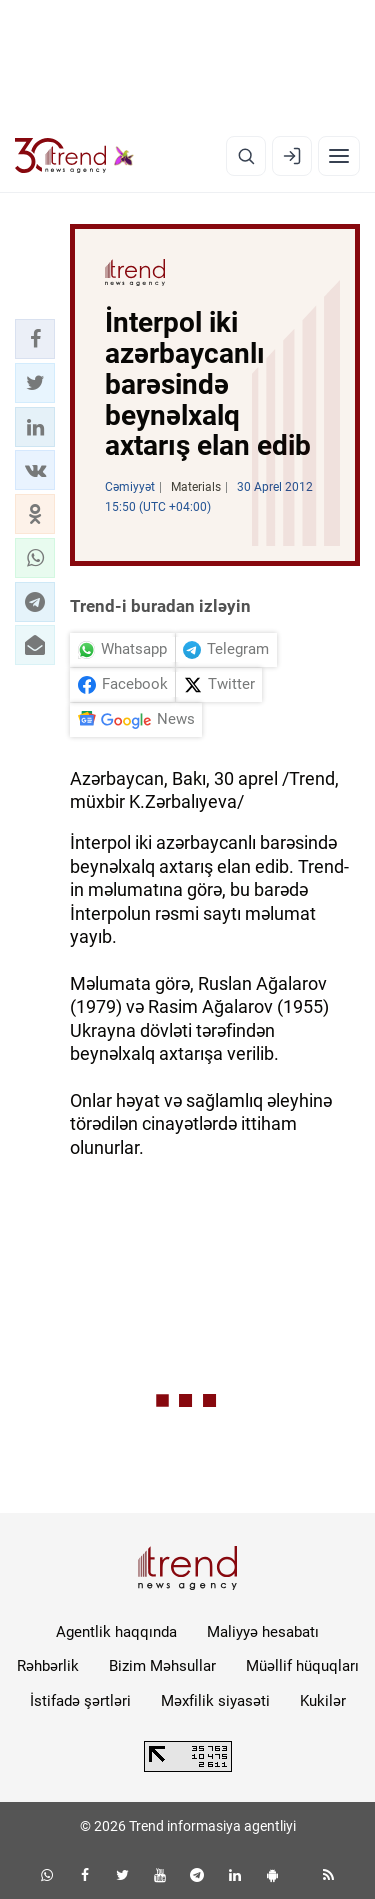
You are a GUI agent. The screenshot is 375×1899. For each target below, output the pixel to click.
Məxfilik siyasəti (215, 1701)
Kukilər (323, 1701)
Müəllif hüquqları (302, 1666)
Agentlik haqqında (116, 1632)
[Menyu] (339, 156)
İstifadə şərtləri (80, 1701)
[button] (35, 339)
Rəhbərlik (48, 1666)
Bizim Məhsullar (162, 1666)
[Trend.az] (74, 156)
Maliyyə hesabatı (263, 1632)
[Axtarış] (246, 156)
